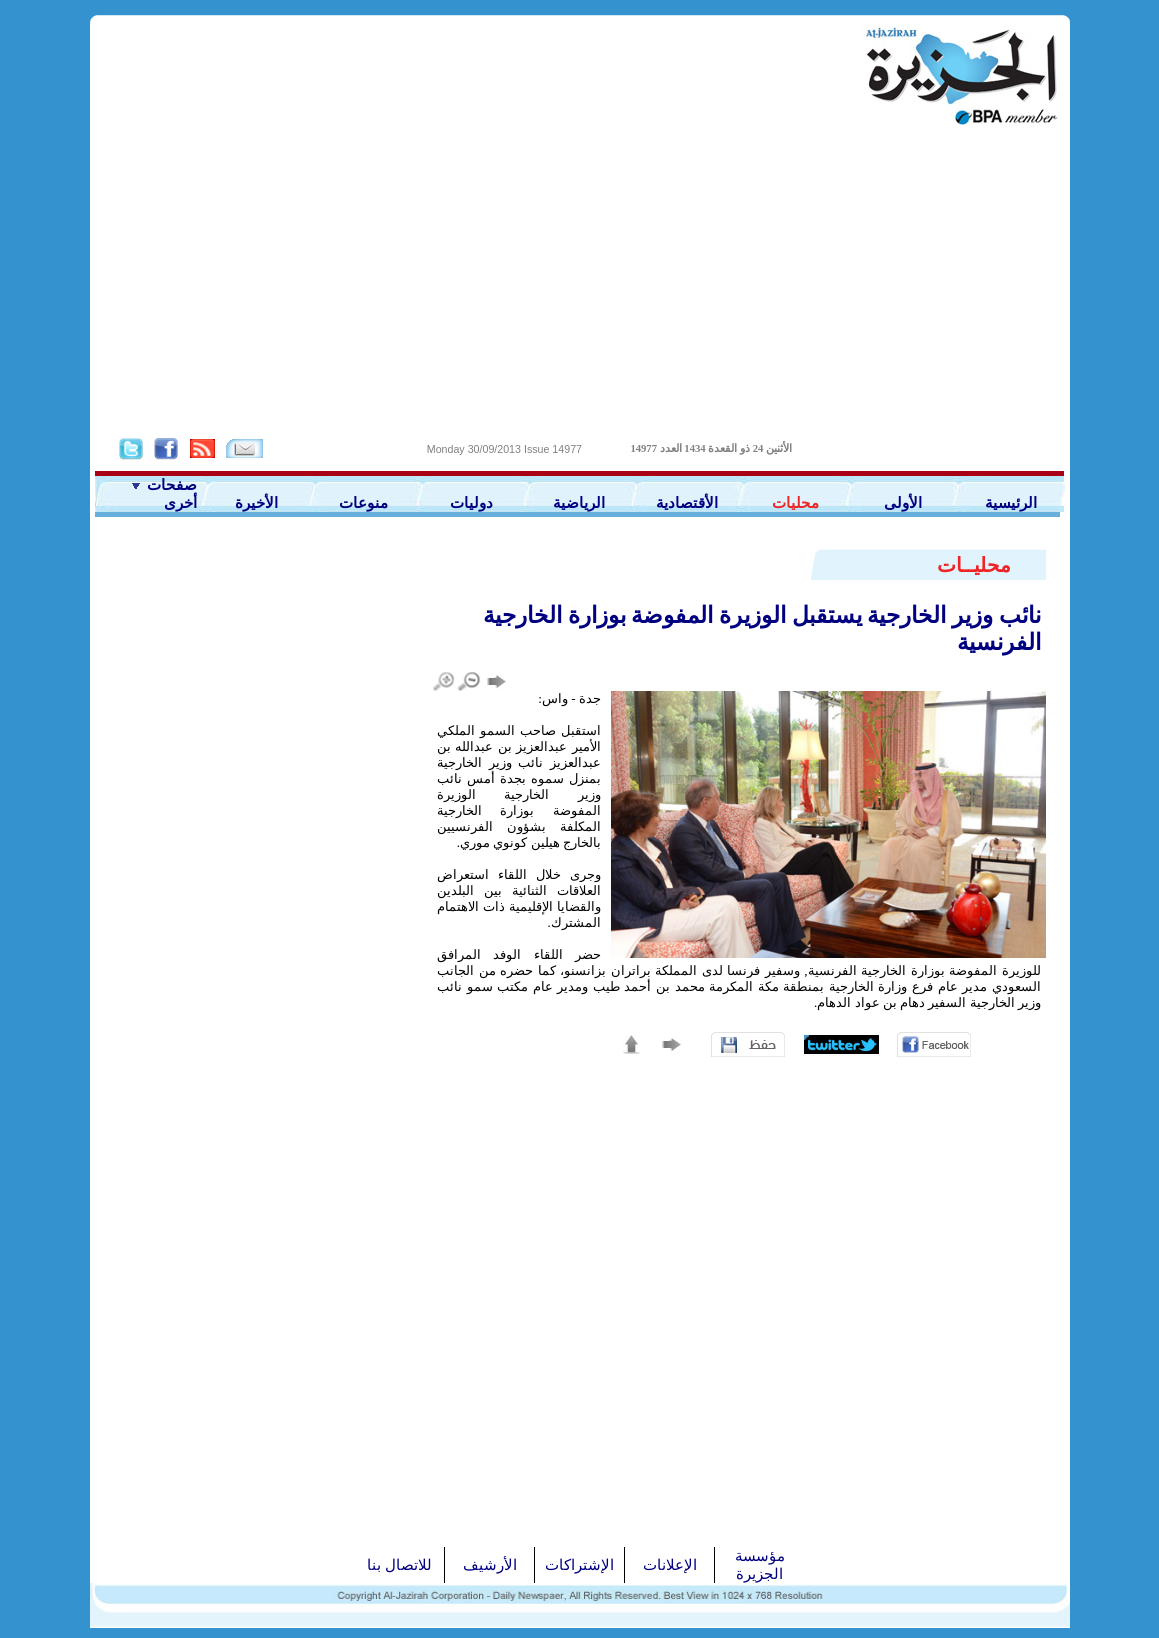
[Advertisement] (580, 281)
